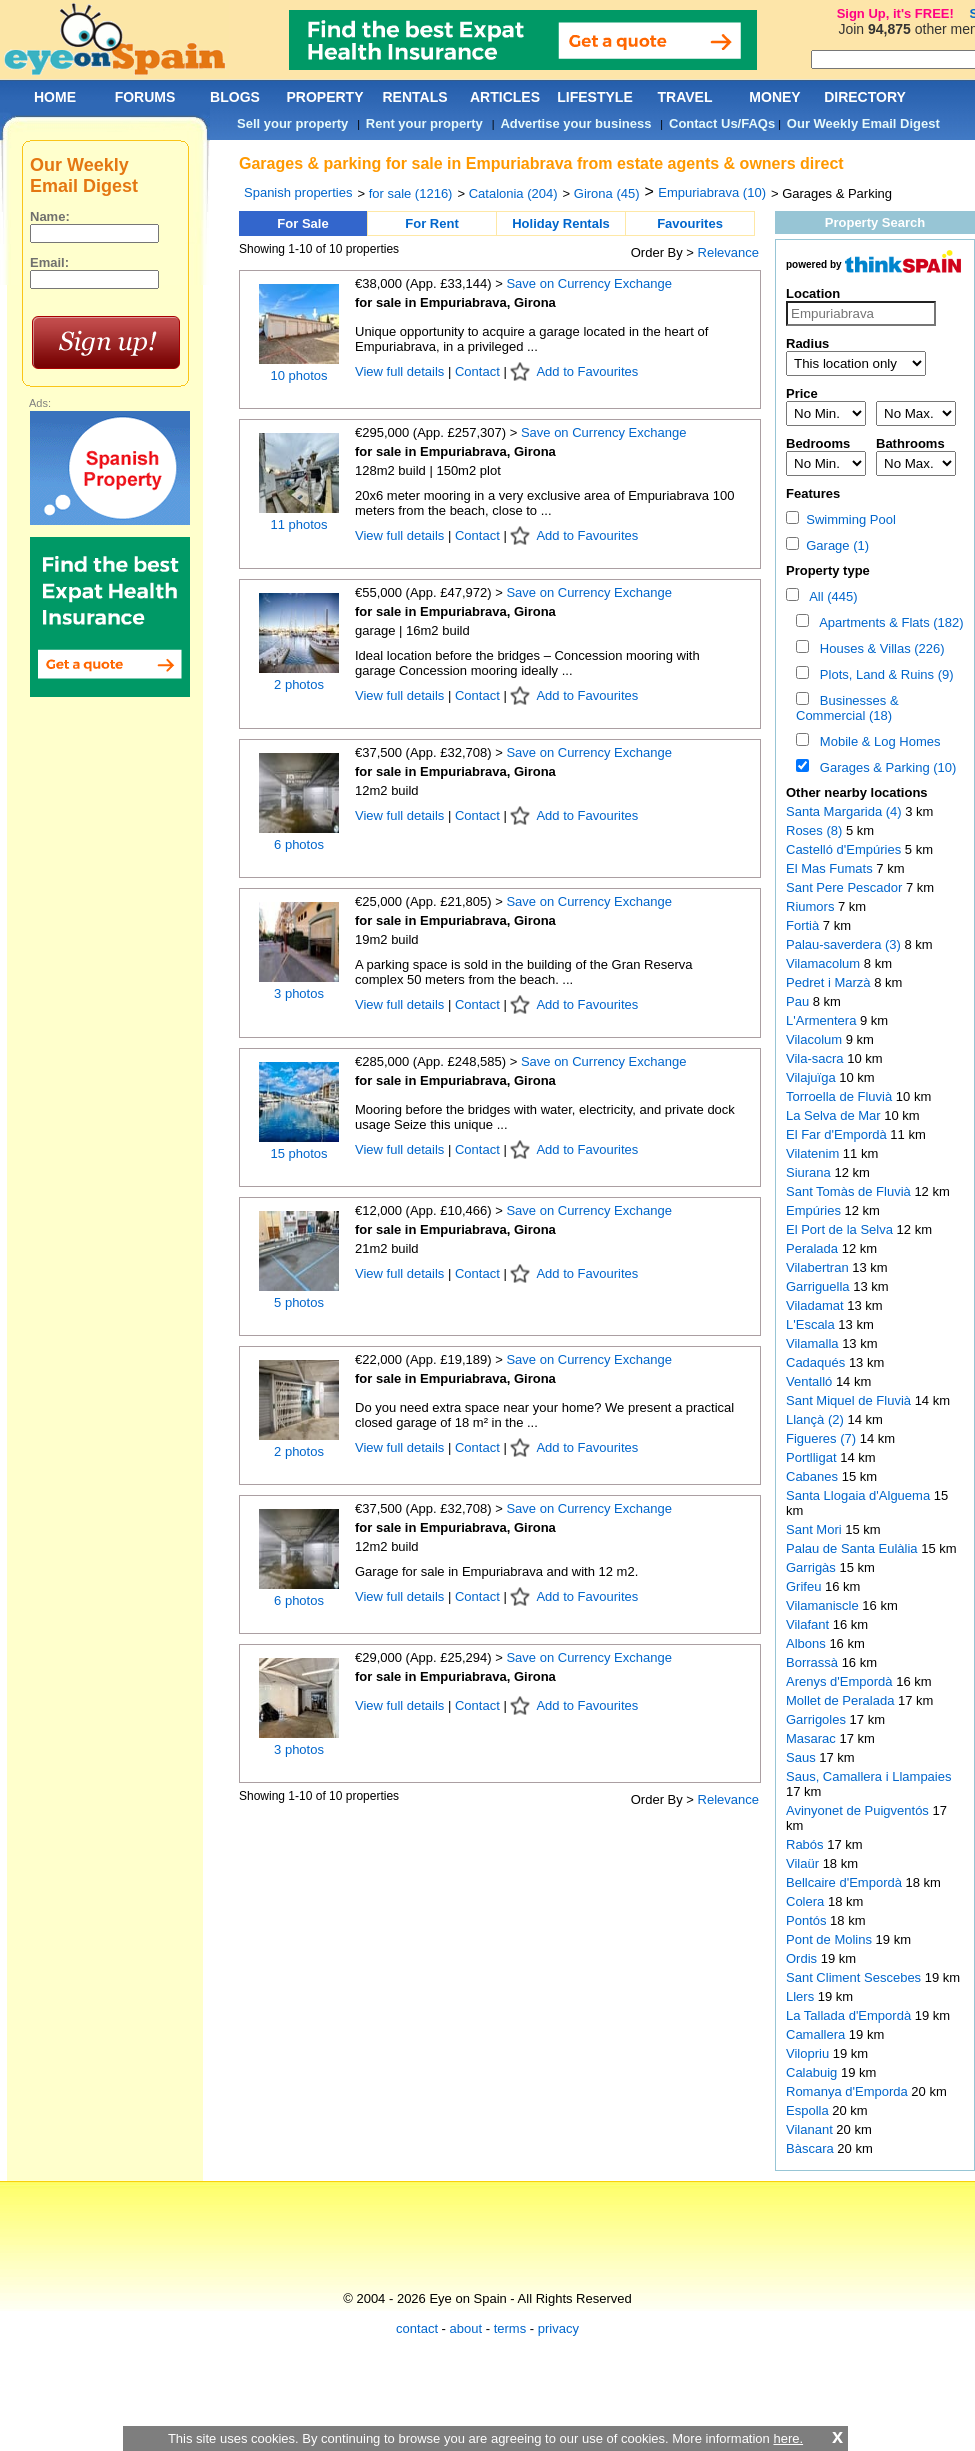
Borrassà (814, 1662)
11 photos (298, 524)
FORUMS (145, 97)
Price (802, 393)
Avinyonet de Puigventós (859, 1810)
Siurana (810, 1172)
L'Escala (812, 1324)
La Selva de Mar (835, 1115)
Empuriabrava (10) (712, 192)
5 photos (299, 1302)
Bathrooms (910, 443)
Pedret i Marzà (830, 982)
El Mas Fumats (831, 868)
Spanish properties (298, 192)
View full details (401, 371)
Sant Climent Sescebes (855, 1977)
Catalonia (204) (513, 193)
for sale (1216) (411, 193)
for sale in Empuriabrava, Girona (455, 302)
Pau (799, 1001)
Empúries (815, 1210)
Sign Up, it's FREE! (895, 13)
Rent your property (424, 123)
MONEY (774, 97)
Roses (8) (814, 830)
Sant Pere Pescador (846, 887)
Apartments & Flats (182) (888, 622)
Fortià (804, 925)
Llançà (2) (815, 1419)
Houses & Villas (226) (879, 648)
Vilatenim (814, 1153)
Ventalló (811, 1381)
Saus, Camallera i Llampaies (868, 1776)
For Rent (431, 223)
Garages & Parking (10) (885, 767)
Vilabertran (819, 1267)
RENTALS (414, 97)
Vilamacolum (825, 963)
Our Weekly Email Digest (863, 123)
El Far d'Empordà (838, 1134)
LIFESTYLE (594, 97)
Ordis (803, 1958)
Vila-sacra (816, 1058)
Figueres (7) (821, 1438)
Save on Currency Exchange (588, 283)
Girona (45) (607, 193)
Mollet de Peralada (842, 1700)
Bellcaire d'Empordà (846, 1882)
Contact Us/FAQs (722, 123)
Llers (802, 1996)
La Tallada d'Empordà (850, 2015)
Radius (807, 343)
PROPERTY (324, 97)
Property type (828, 570)
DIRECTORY (865, 97)
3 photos (299, 993)
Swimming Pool (841, 519)
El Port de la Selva (841, 1229)
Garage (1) (827, 545)
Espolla (809, 2110)
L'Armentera (823, 1020)
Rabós (806, 1844)
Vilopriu (809, 2053)
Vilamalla (814, 1343)
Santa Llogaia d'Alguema (860, 1495)
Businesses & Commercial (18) (847, 708)
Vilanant (811, 2129)
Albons (807, 1643)
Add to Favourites (587, 371)
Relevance (728, 252)
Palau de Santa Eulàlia (853, 1548)
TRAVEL (685, 97)
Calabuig (813, 2072)
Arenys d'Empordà (841, 1681)
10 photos (298, 375)
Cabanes (814, 1476)
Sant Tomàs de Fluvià (850, 1191)
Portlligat (813, 1457)
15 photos (298, 1153)
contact (417, 2328)
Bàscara (811, 2148)
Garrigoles (818, 1719)
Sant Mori (815, 1529)
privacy (558, 2328)
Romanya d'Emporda (848, 2091)
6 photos (299, 844)
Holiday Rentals (561, 223)
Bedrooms (818, 443)
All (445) (830, 596)
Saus (802, 1757)
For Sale (302, 223)
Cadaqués (817, 1362)
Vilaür (804, 1863)
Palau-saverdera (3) (843, 944)
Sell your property (292, 123)
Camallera (817, 2034)
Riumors (812, 906)
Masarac (812, 1738)
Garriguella (819, 1286)
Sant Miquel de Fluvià (850, 1400)
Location (813, 293)
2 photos (299, 684)
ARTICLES (505, 97)
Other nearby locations (857, 792)
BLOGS (235, 97)
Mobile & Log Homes (877, 741)
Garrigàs (812, 1567)
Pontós (808, 1920)
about (466, 2328)
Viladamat (816, 1305)
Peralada (814, 1248)
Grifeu (805, 1586)
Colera (807, 1901)
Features (813, 493)
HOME (55, 97)
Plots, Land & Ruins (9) (883, 674)
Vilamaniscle (824, 1605)
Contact (477, 371)
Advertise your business (575, 123)
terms (510, 2328)
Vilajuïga (812, 1077)
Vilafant (809, 1624)
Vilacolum (816, 1039)
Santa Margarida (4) (844, 811)
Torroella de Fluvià (841, 1096)
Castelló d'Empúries (845, 849)
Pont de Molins (831, 1939)
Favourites (690, 223)
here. (788, 2438)
